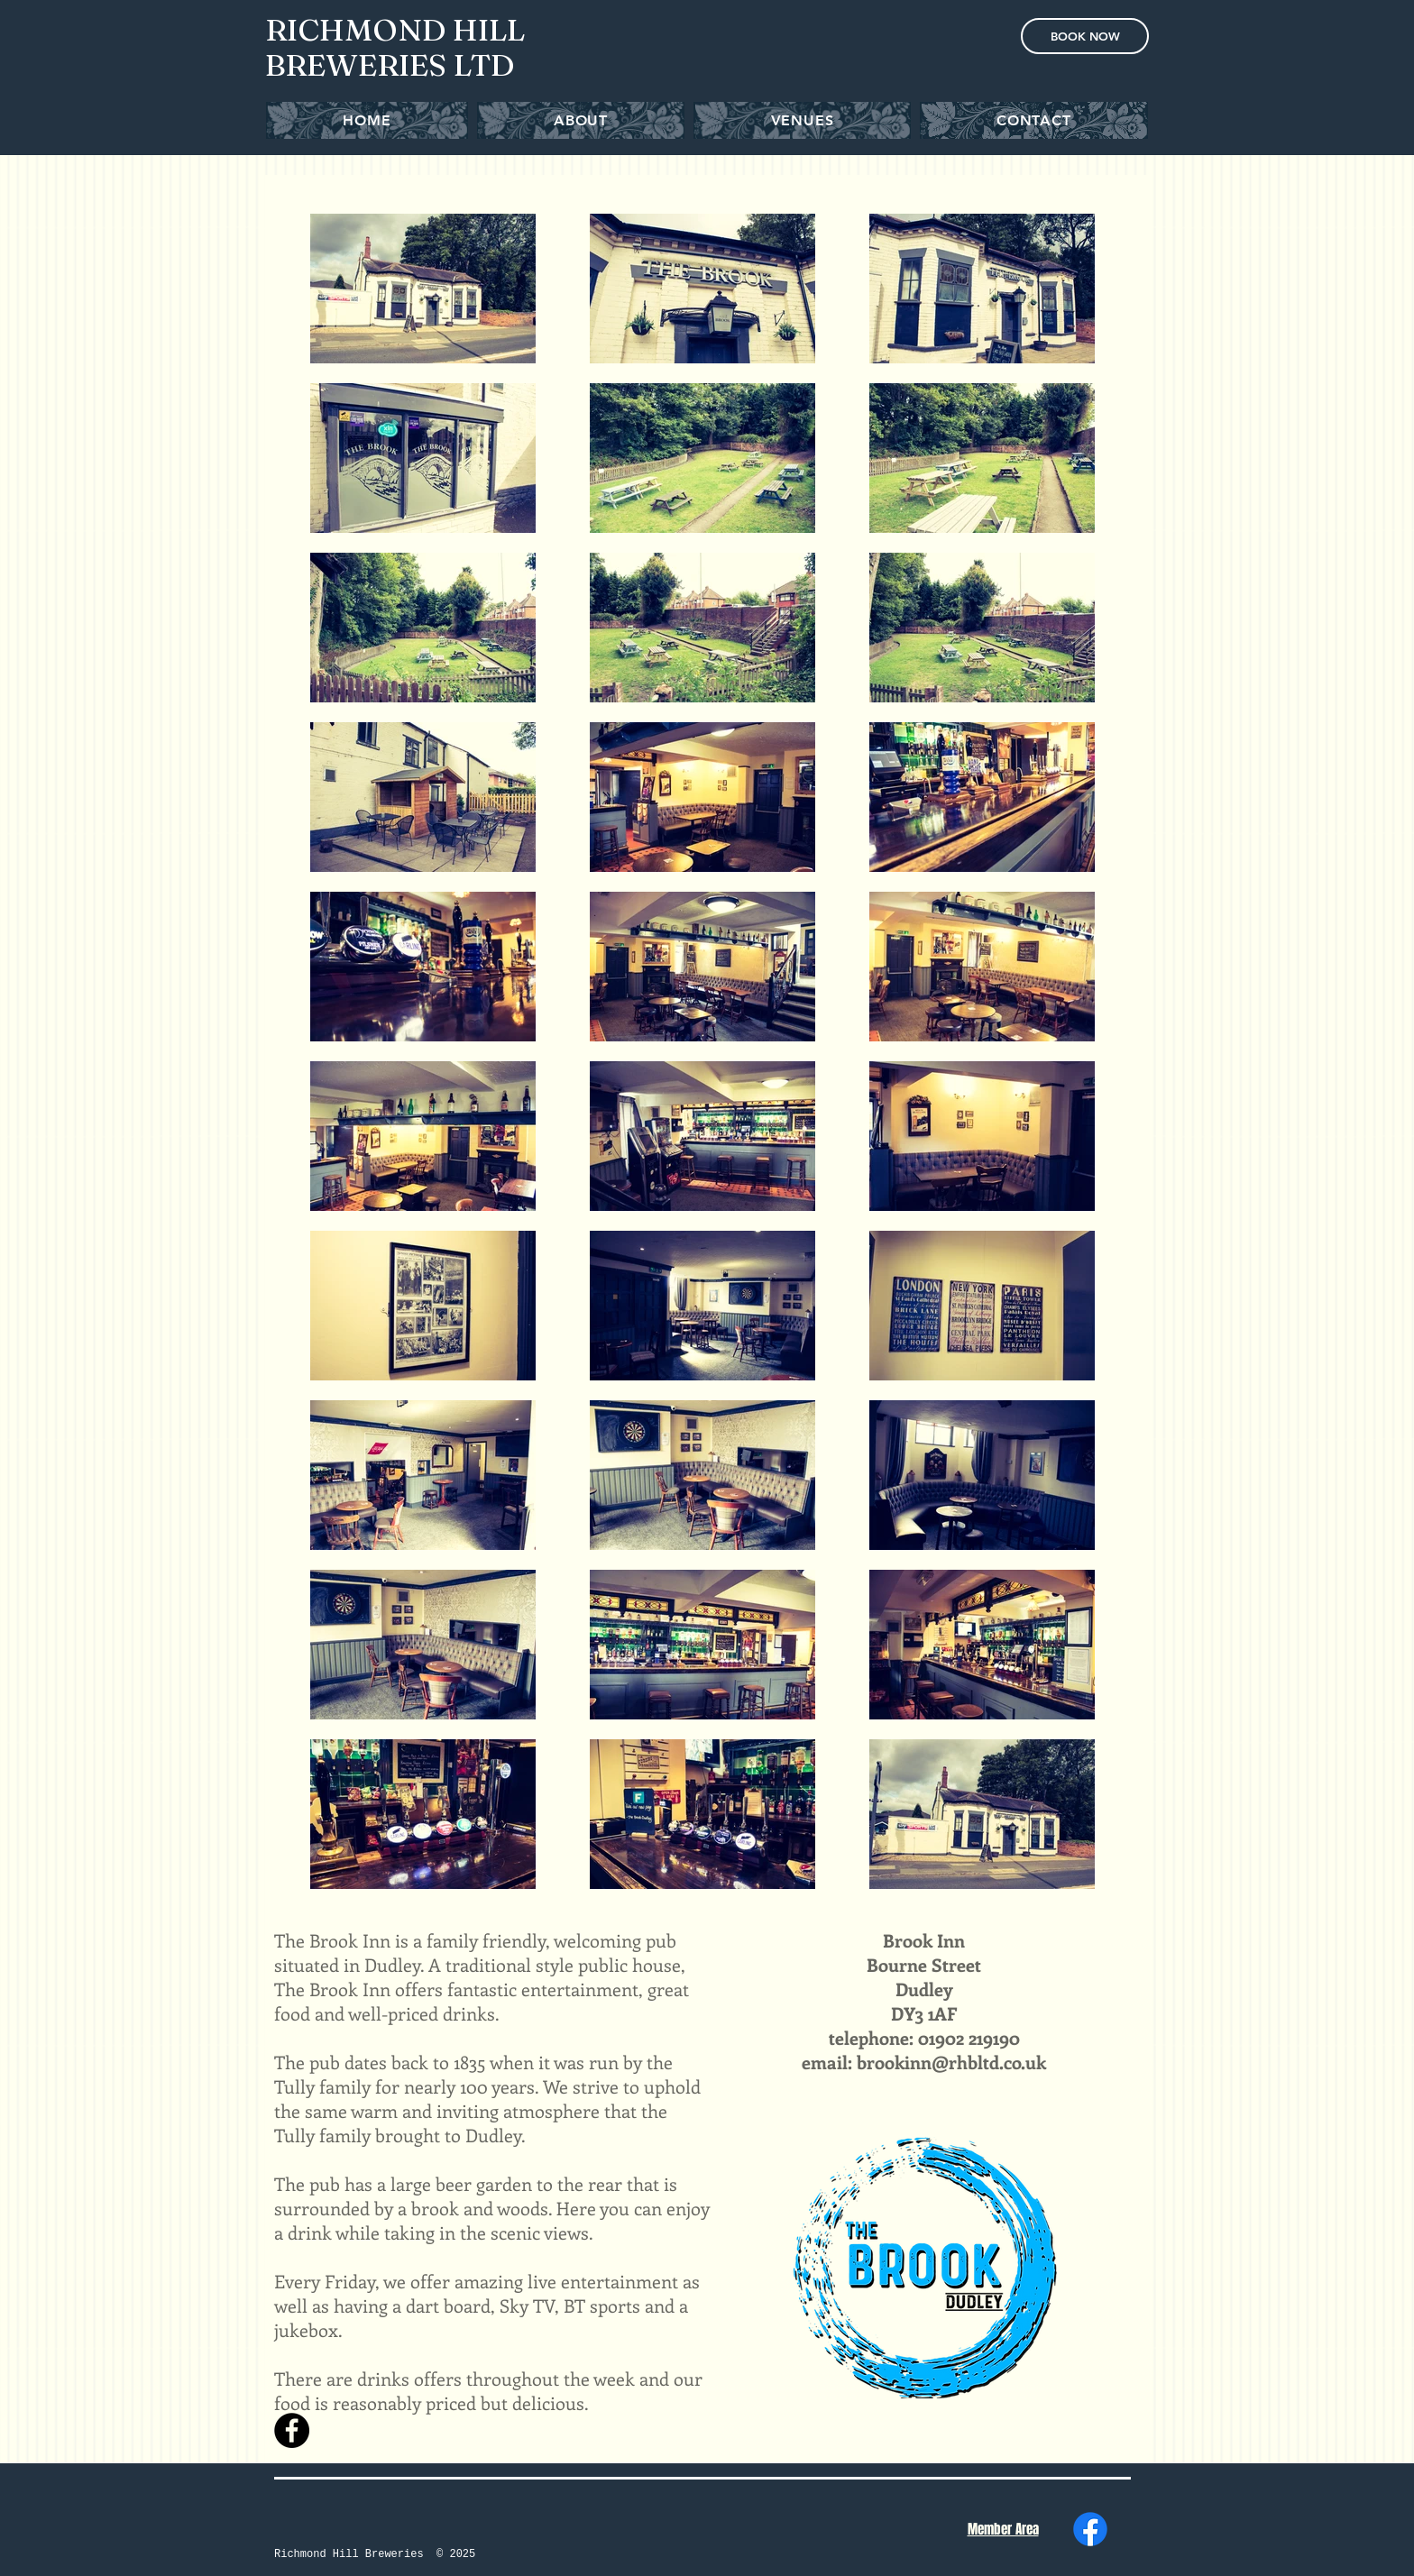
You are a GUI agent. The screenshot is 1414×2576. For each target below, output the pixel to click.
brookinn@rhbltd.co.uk (951, 2061)
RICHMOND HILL (395, 30)
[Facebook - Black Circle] (291, 2430)
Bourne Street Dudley (924, 1976)
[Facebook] (1090, 2529)
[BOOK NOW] (1085, 36)
